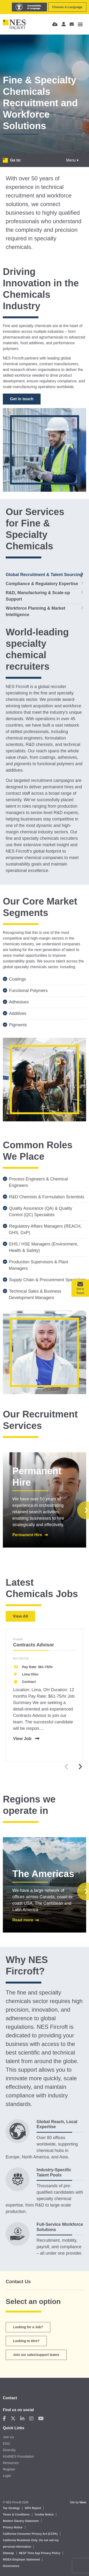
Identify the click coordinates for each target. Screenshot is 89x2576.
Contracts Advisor (33, 1644)
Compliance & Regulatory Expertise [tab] (42, 583)
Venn (82, 2502)
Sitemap (8, 2553)
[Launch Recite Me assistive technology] (29, 7)
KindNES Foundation (18, 2456)
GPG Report (33, 2508)
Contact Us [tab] (18, 2281)
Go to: (12, 160)
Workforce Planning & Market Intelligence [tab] (35, 611)
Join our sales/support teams (36, 2355)
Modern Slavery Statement (21, 2521)
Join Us (8, 2437)
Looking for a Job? (28, 2327)
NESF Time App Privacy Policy (39, 2553)
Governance (11, 2566)
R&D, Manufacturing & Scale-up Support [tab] (38, 596)
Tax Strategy (11, 2508)
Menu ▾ (72, 160)
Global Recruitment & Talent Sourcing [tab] (44, 574)
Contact (10, 2398)
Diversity (9, 2450)
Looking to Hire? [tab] (26, 2341)
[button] (80, 1766)
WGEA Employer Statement (21, 2559)
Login (7, 2476)
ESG (6, 2443)
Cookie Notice (44, 2514)
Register (9, 2469)
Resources (11, 2463)
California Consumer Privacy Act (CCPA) (30, 2534)
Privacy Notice (13, 2527)
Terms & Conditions (16, 2514)
